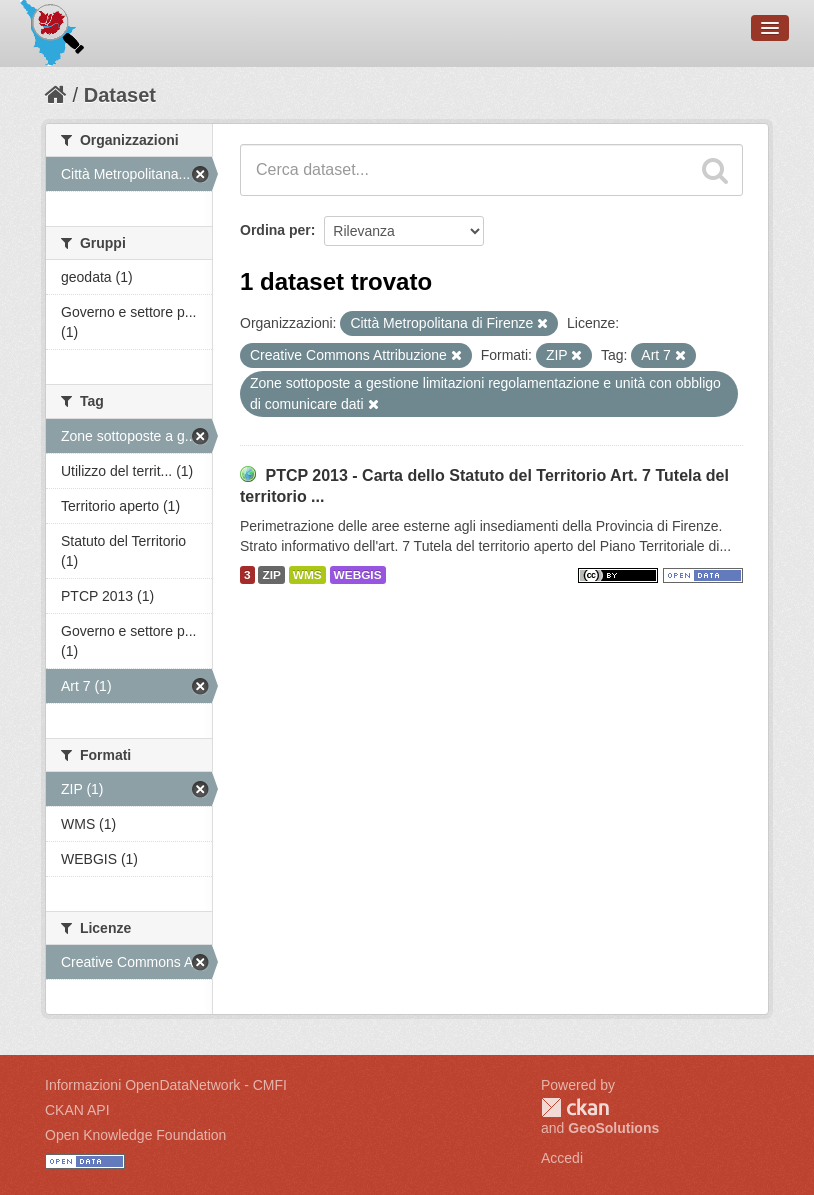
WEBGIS (358, 575)
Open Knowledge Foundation (135, 1135)
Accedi (562, 1158)
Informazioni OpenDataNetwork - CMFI (166, 1085)
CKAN (575, 1107)
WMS (307, 575)
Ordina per (275, 230)
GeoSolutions (613, 1128)
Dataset (120, 95)
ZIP (271, 575)
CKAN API (77, 1110)
